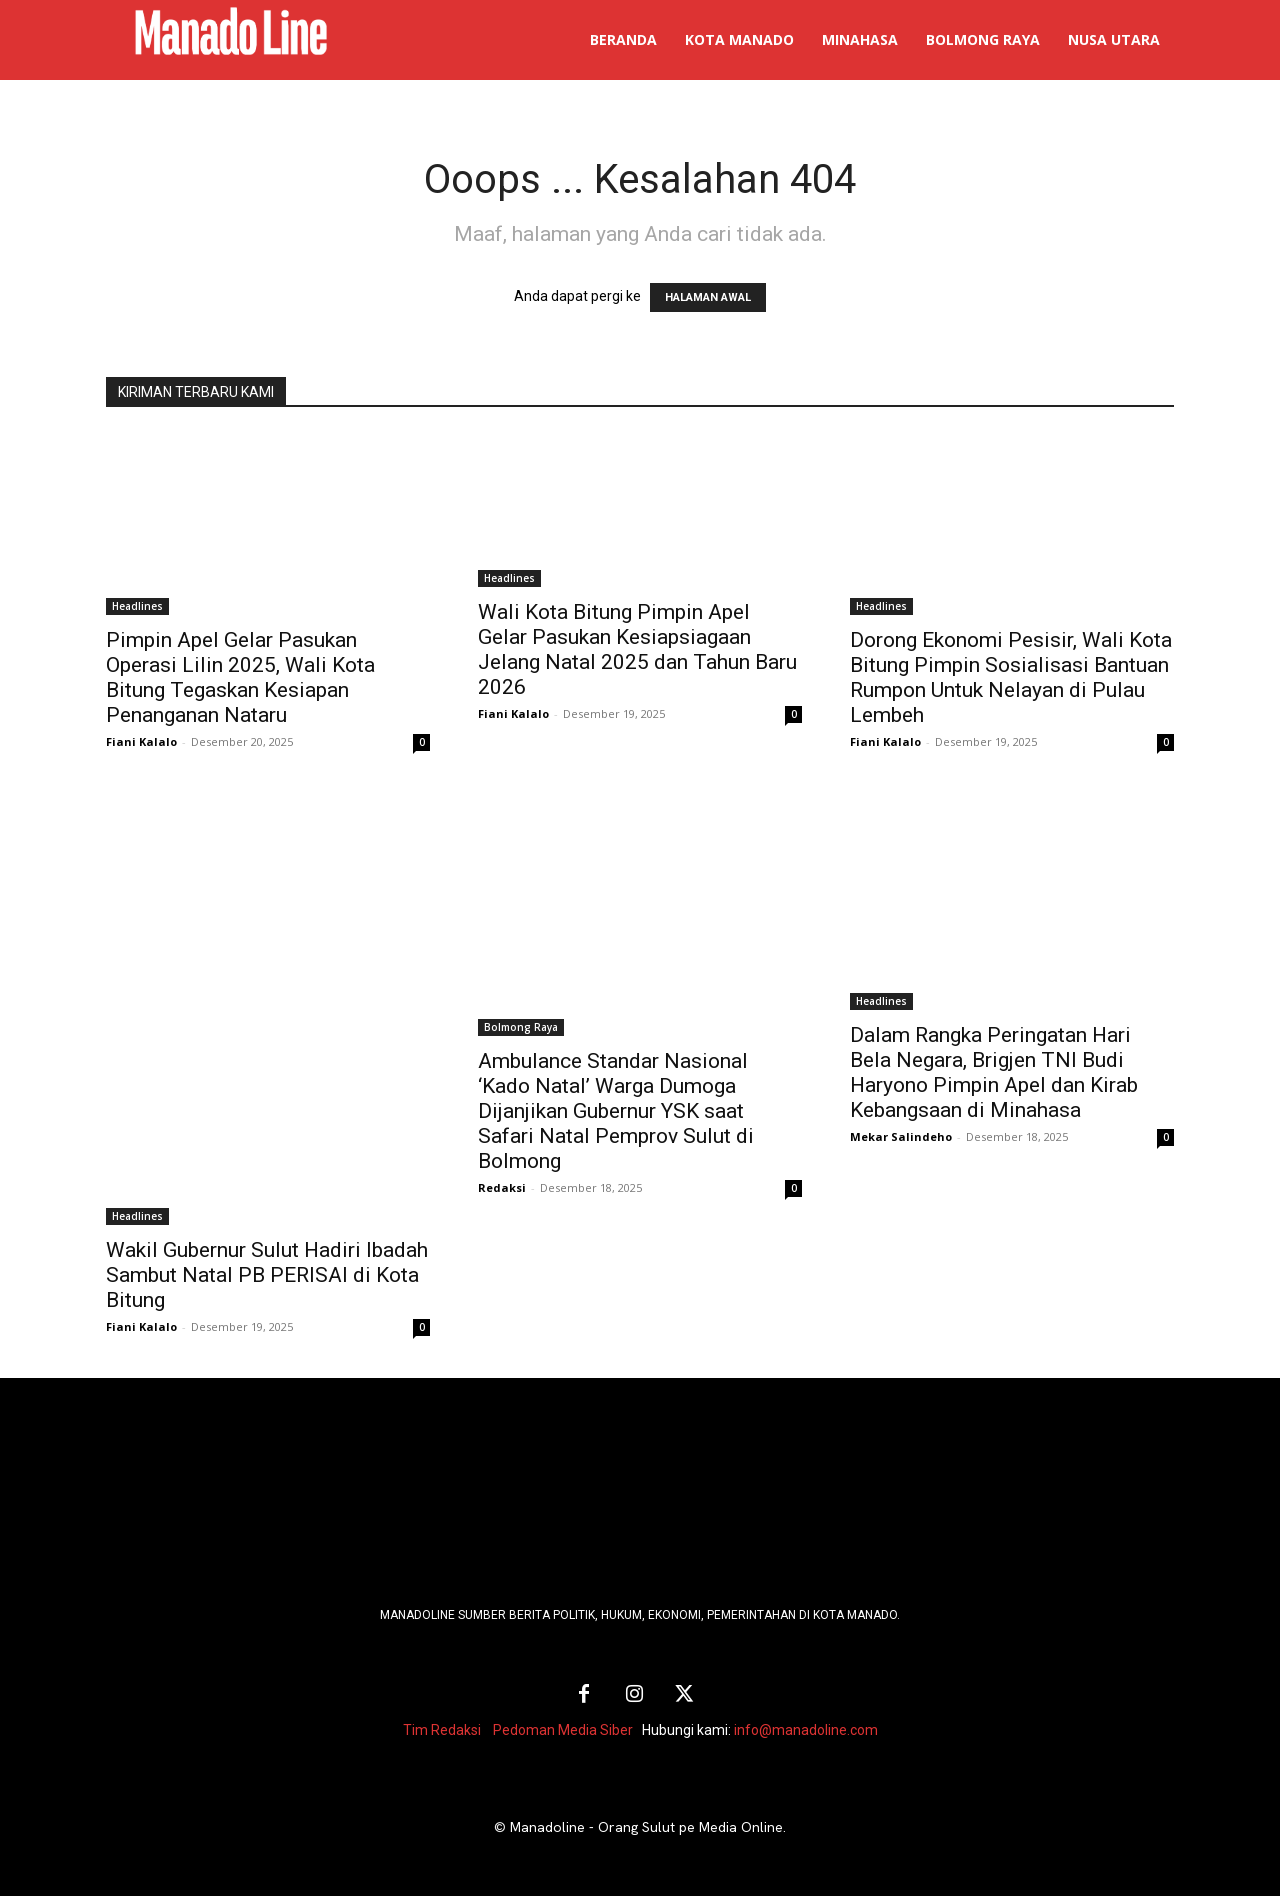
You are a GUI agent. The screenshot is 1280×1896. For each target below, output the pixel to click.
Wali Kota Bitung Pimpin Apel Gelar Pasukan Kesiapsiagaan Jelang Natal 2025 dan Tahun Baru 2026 (637, 649)
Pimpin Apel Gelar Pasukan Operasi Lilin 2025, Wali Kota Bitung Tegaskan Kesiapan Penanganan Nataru (240, 677)
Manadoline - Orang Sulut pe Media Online (646, 1827)
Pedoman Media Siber (563, 1730)
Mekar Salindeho (901, 1136)
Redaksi (502, 1187)
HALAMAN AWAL (708, 297)
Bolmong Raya (521, 1027)
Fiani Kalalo (141, 741)
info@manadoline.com (806, 1730)
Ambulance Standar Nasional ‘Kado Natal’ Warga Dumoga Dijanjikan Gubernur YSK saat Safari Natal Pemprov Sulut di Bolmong (616, 1111)
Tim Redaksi (442, 1730)
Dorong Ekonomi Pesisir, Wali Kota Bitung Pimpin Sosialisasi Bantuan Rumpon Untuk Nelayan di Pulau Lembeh (1011, 677)
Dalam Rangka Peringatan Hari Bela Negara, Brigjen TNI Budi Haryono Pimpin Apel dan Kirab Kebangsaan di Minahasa (994, 1072)
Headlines (137, 606)
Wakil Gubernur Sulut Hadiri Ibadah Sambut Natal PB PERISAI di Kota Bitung (267, 1275)
